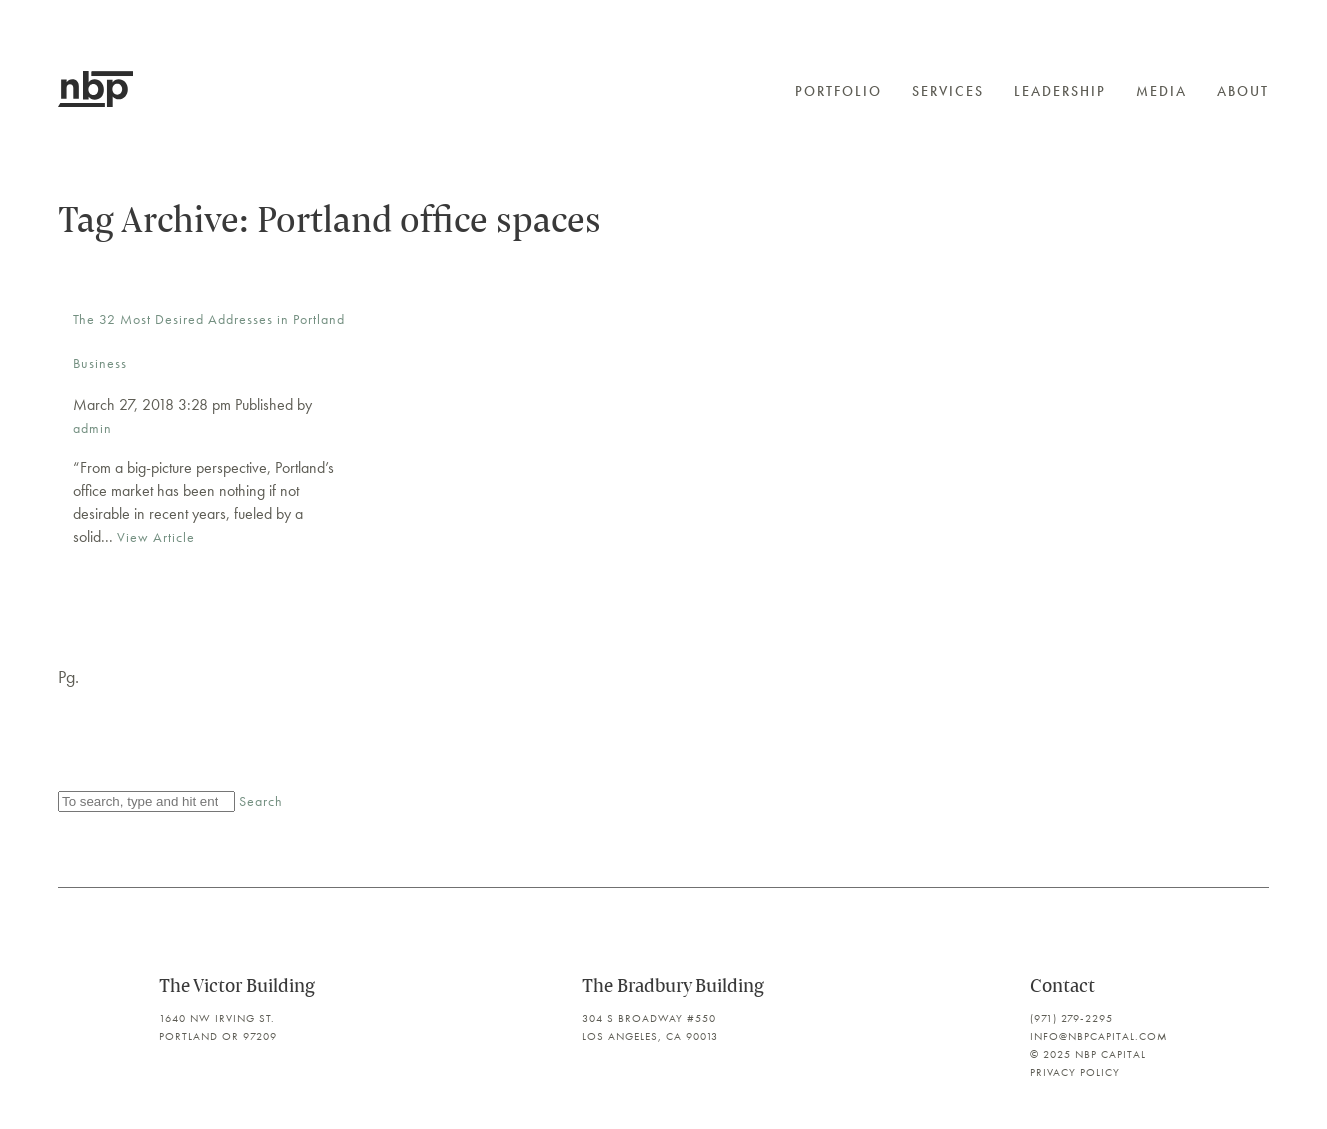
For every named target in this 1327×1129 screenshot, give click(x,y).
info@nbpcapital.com (1099, 1036)
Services (948, 91)
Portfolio (838, 91)
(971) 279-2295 (1071, 1018)
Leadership (1060, 91)
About (1243, 91)
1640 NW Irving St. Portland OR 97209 (218, 1027)
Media (1161, 91)
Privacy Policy (1075, 1072)
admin (92, 428)
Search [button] (261, 801)
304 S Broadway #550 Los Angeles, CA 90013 (650, 1027)
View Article (156, 537)
